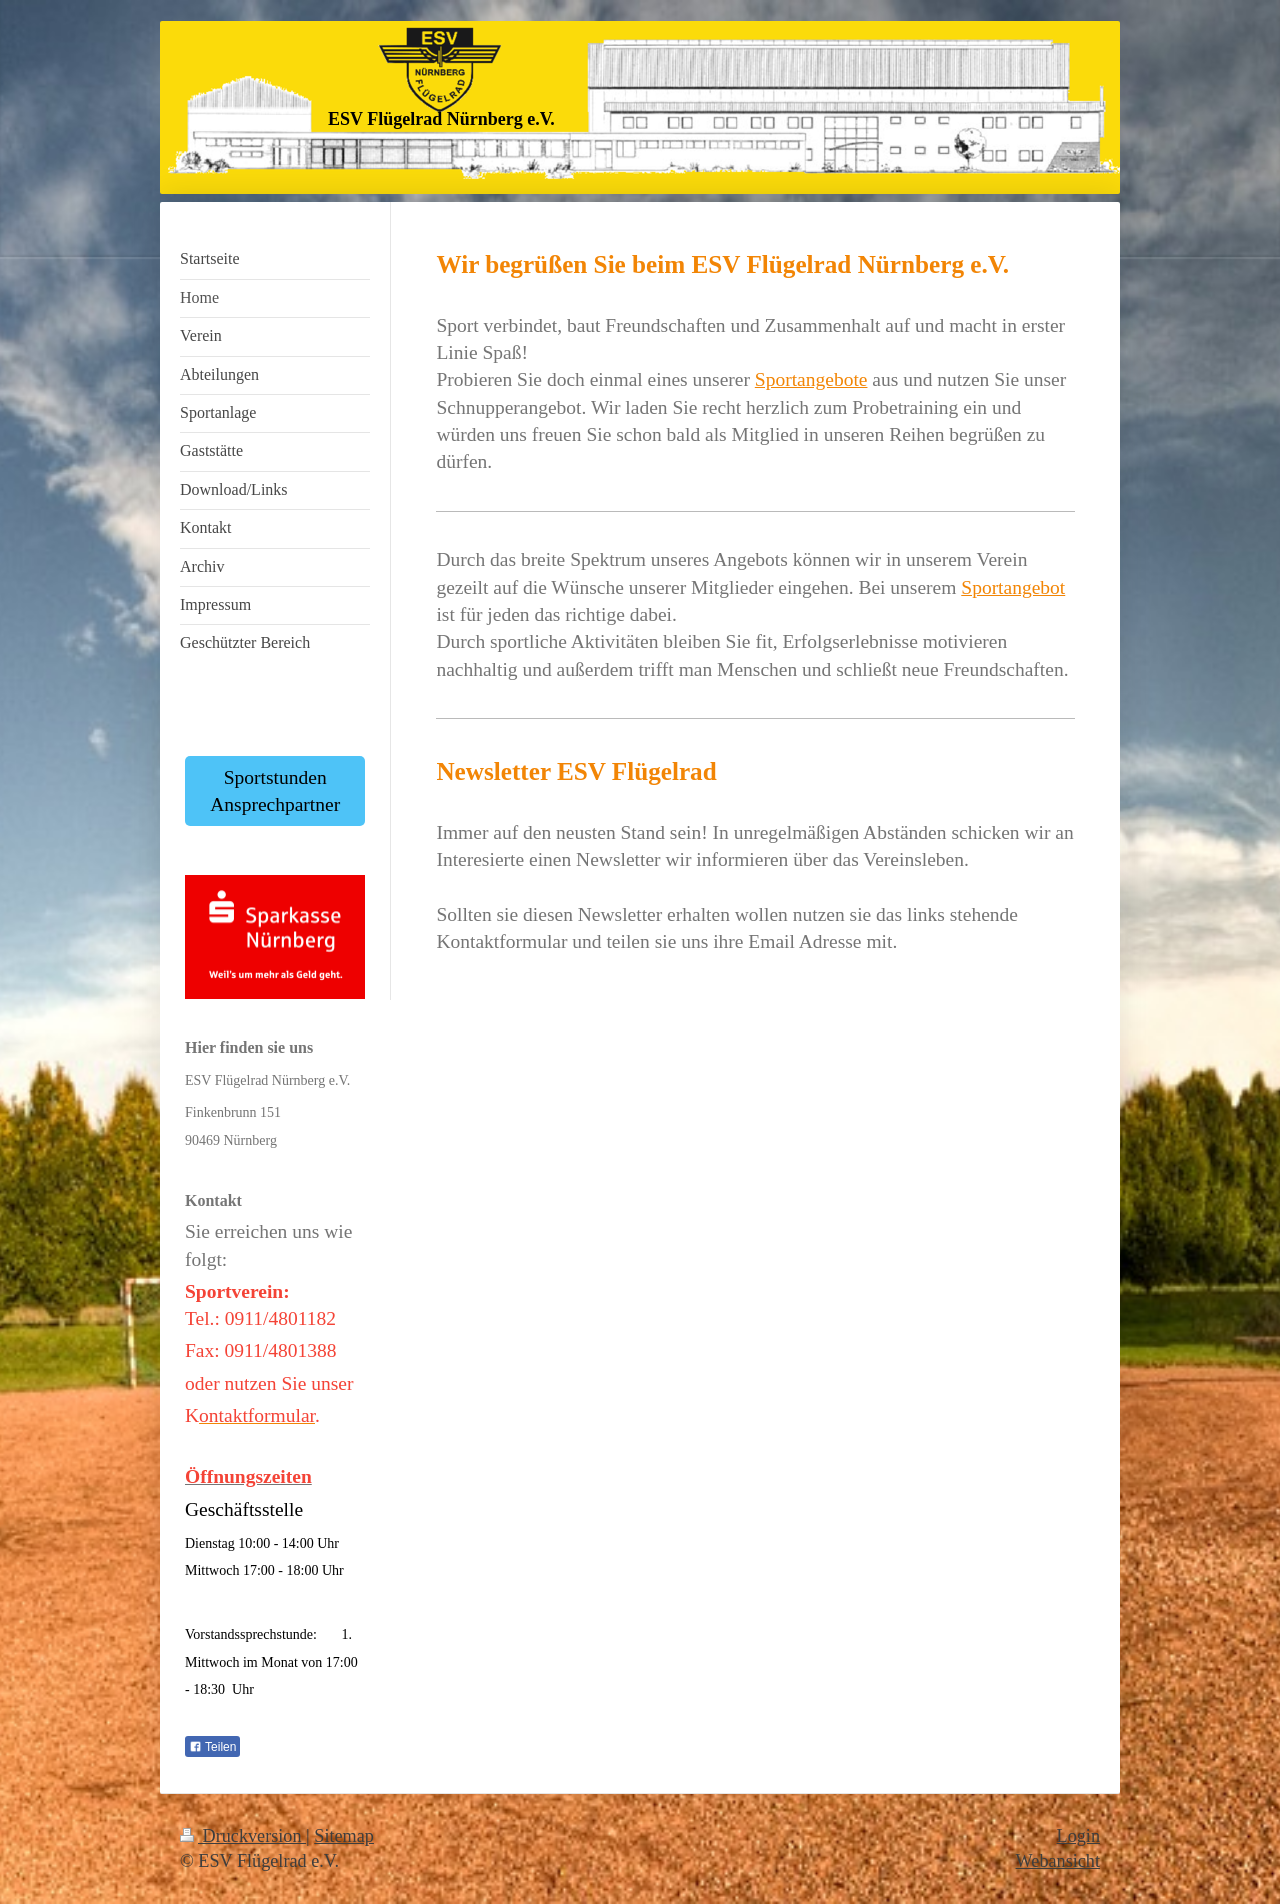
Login (1078, 1836)
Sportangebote (811, 379)
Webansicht (1058, 1861)
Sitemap (344, 1836)
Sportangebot (1013, 587)
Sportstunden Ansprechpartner (275, 791)
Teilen (212, 1747)
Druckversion (243, 1836)
